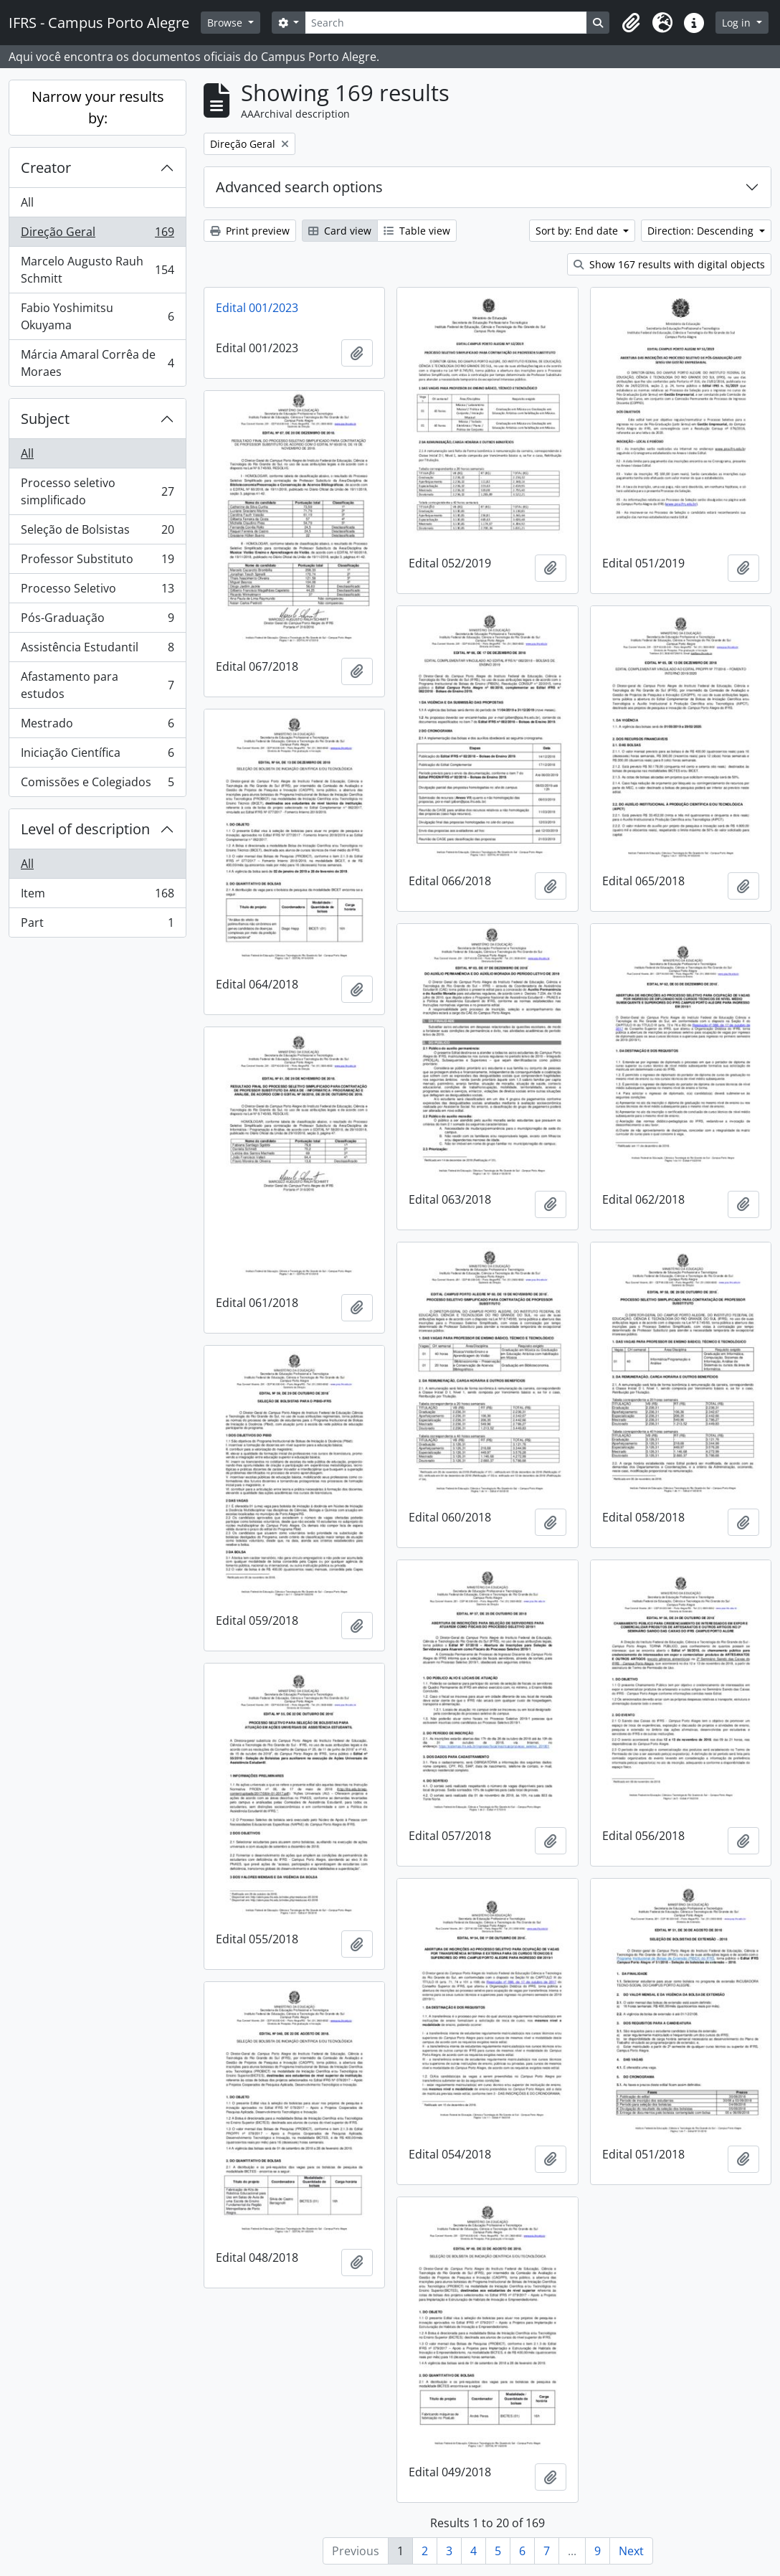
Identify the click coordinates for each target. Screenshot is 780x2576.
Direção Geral (97, 235)
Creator (46, 167)
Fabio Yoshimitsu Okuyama (97, 316)
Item (97, 896)
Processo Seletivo (97, 591)
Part (97, 925)
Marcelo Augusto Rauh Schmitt (97, 269)
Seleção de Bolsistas (97, 532)
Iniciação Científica (97, 756)
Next (631, 2551)
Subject (45, 418)
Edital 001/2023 (257, 308)
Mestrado (97, 726)
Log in (737, 22)
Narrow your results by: (98, 107)
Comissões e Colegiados (97, 784)
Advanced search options (299, 187)
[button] (631, 23)
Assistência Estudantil (97, 650)
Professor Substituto (97, 562)
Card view (339, 230)
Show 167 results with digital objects (669, 264)
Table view (417, 230)
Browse (226, 22)
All (27, 202)
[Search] (446, 22)
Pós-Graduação (97, 621)
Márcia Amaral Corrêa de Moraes (97, 362)
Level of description (85, 829)
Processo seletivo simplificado (97, 491)
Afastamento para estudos (97, 685)
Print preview (250, 230)
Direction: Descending (701, 230)
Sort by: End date (578, 230)
